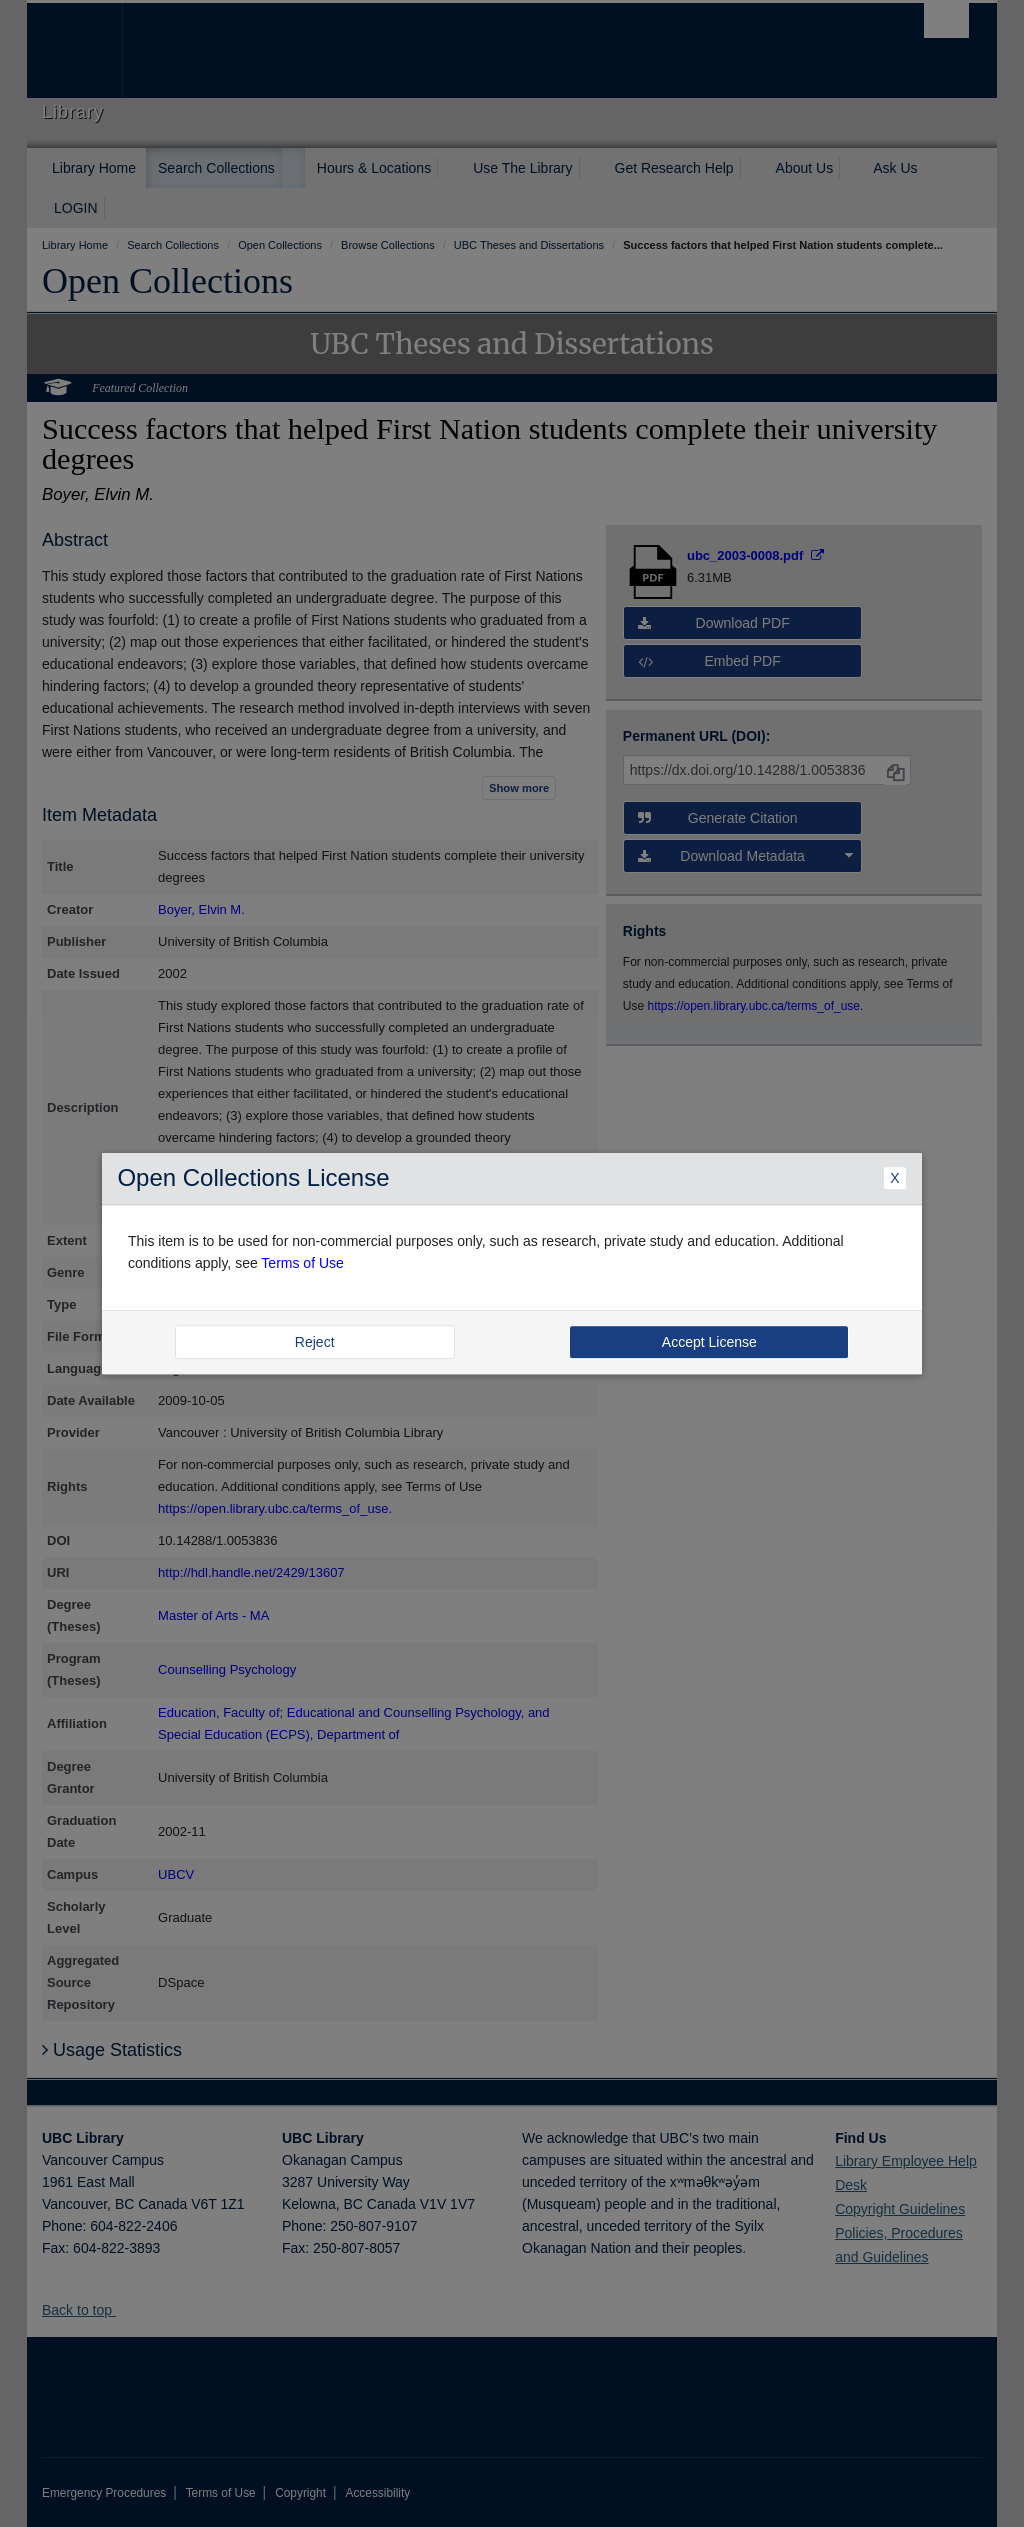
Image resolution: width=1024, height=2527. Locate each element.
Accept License (709, 1342)
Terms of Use (302, 1264)
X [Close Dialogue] (894, 1178)
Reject (315, 1342)
